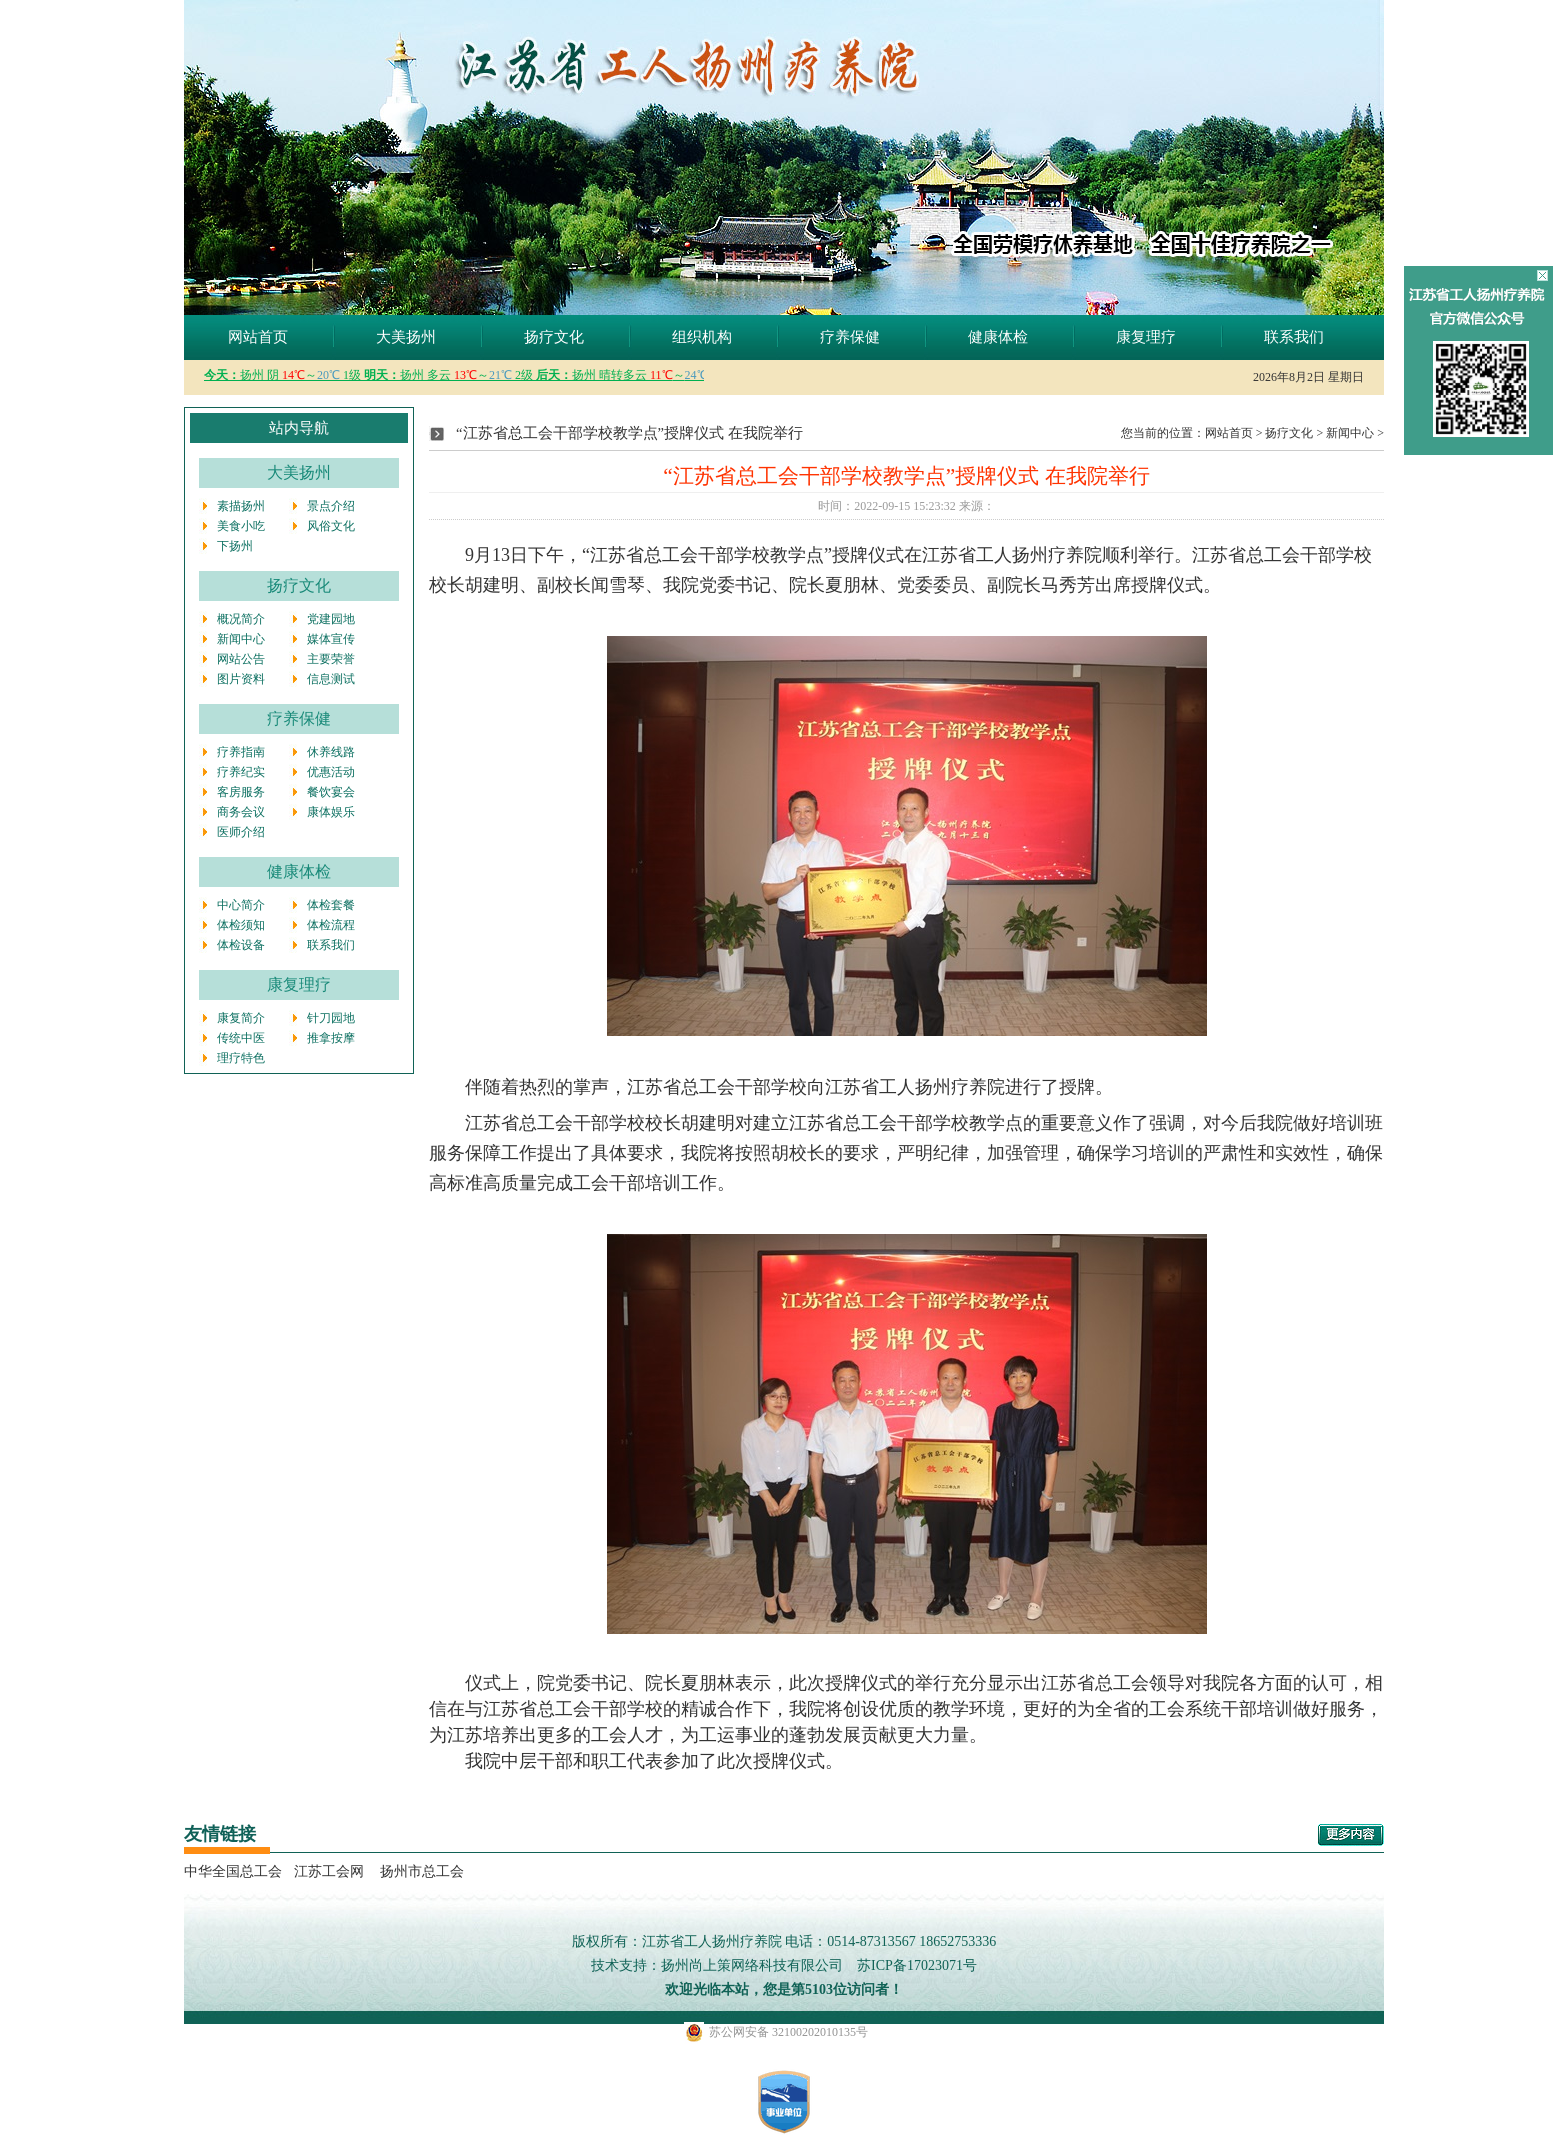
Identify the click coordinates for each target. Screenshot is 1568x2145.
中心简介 (241, 905)
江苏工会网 (329, 1871)
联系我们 (1294, 337)
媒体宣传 (331, 639)
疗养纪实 (241, 772)
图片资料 (241, 679)
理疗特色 (241, 1058)
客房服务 (241, 792)
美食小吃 (241, 526)
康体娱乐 (331, 812)
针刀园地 (331, 1018)
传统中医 (241, 1038)
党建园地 (331, 619)
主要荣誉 (331, 659)
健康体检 (998, 337)
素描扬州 (241, 506)
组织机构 (702, 337)
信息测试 (331, 679)
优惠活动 (331, 772)
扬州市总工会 (420, 1871)
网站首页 (258, 337)
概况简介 (241, 619)
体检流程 (331, 925)
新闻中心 (241, 639)
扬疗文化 (554, 337)
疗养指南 (241, 752)
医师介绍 (241, 832)
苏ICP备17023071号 (917, 1965)
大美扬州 (406, 337)
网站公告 (241, 659)
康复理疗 (1146, 337)
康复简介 (241, 1018)
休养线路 (331, 752)
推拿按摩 (331, 1038)
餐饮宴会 (331, 792)
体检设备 (241, 945)
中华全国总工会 (233, 1871)
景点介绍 (331, 506)
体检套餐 (331, 905)
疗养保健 (850, 337)
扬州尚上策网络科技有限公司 (752, 1965)
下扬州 (235, 546)
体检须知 (241, 925)
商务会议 (241, 812)
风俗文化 (331, 526)
